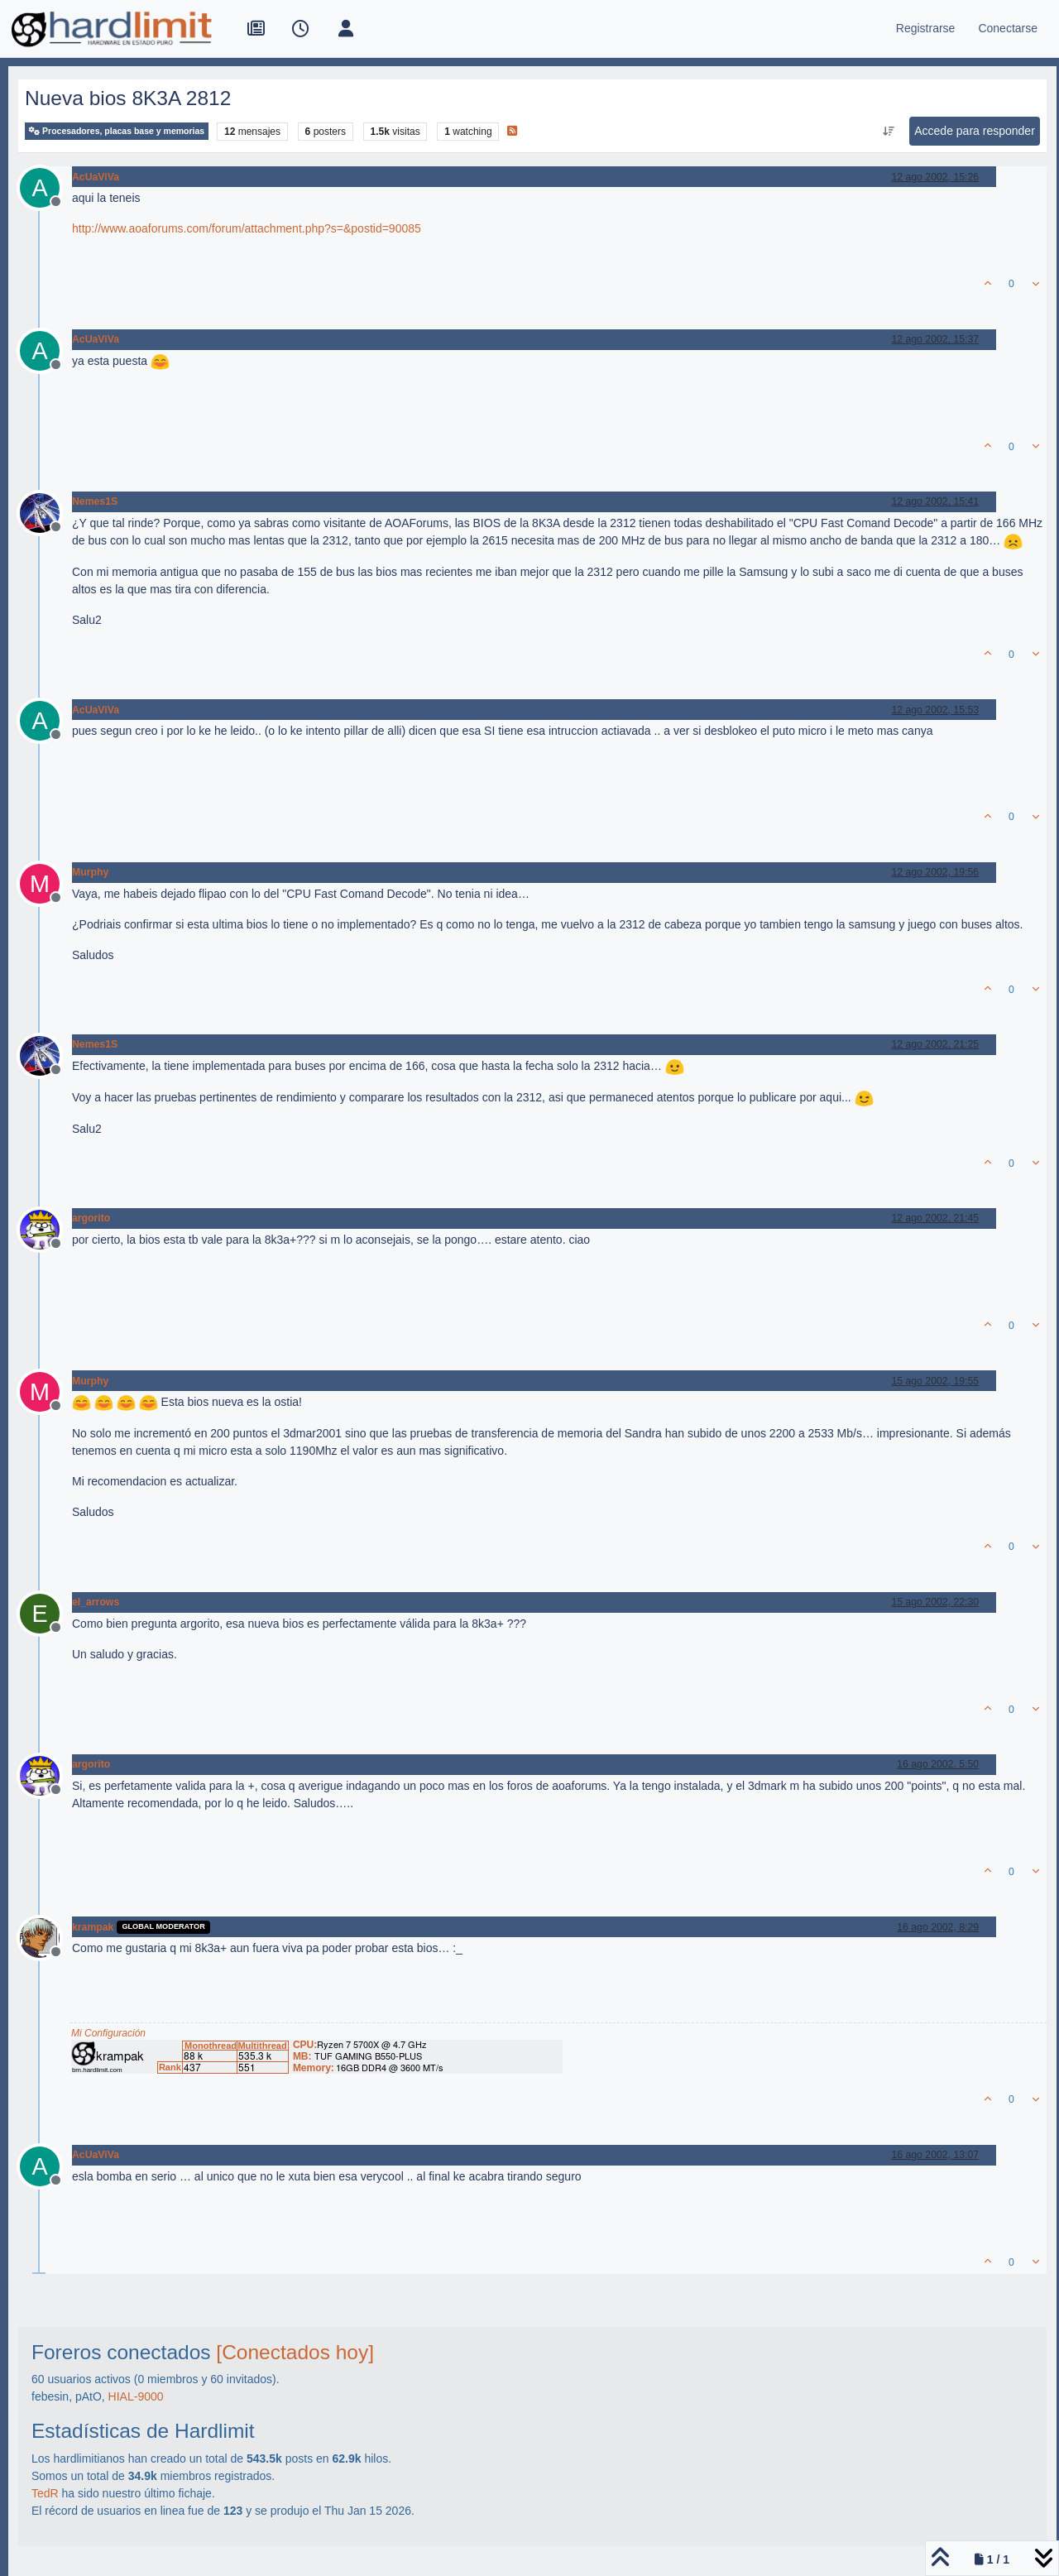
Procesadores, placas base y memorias (116, 131)
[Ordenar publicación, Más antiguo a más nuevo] (889, 131)
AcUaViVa (95, 177)
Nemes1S (94, 501)
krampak (92, 1927)
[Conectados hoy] (295, 2352)
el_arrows (95, 1602)
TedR (45, 2493)
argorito (91, 1218)
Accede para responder (974, 130)
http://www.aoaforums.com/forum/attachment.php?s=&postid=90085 (246, 228)
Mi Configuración (108, 2033)
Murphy (90, 872)
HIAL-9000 (136, 2396)
